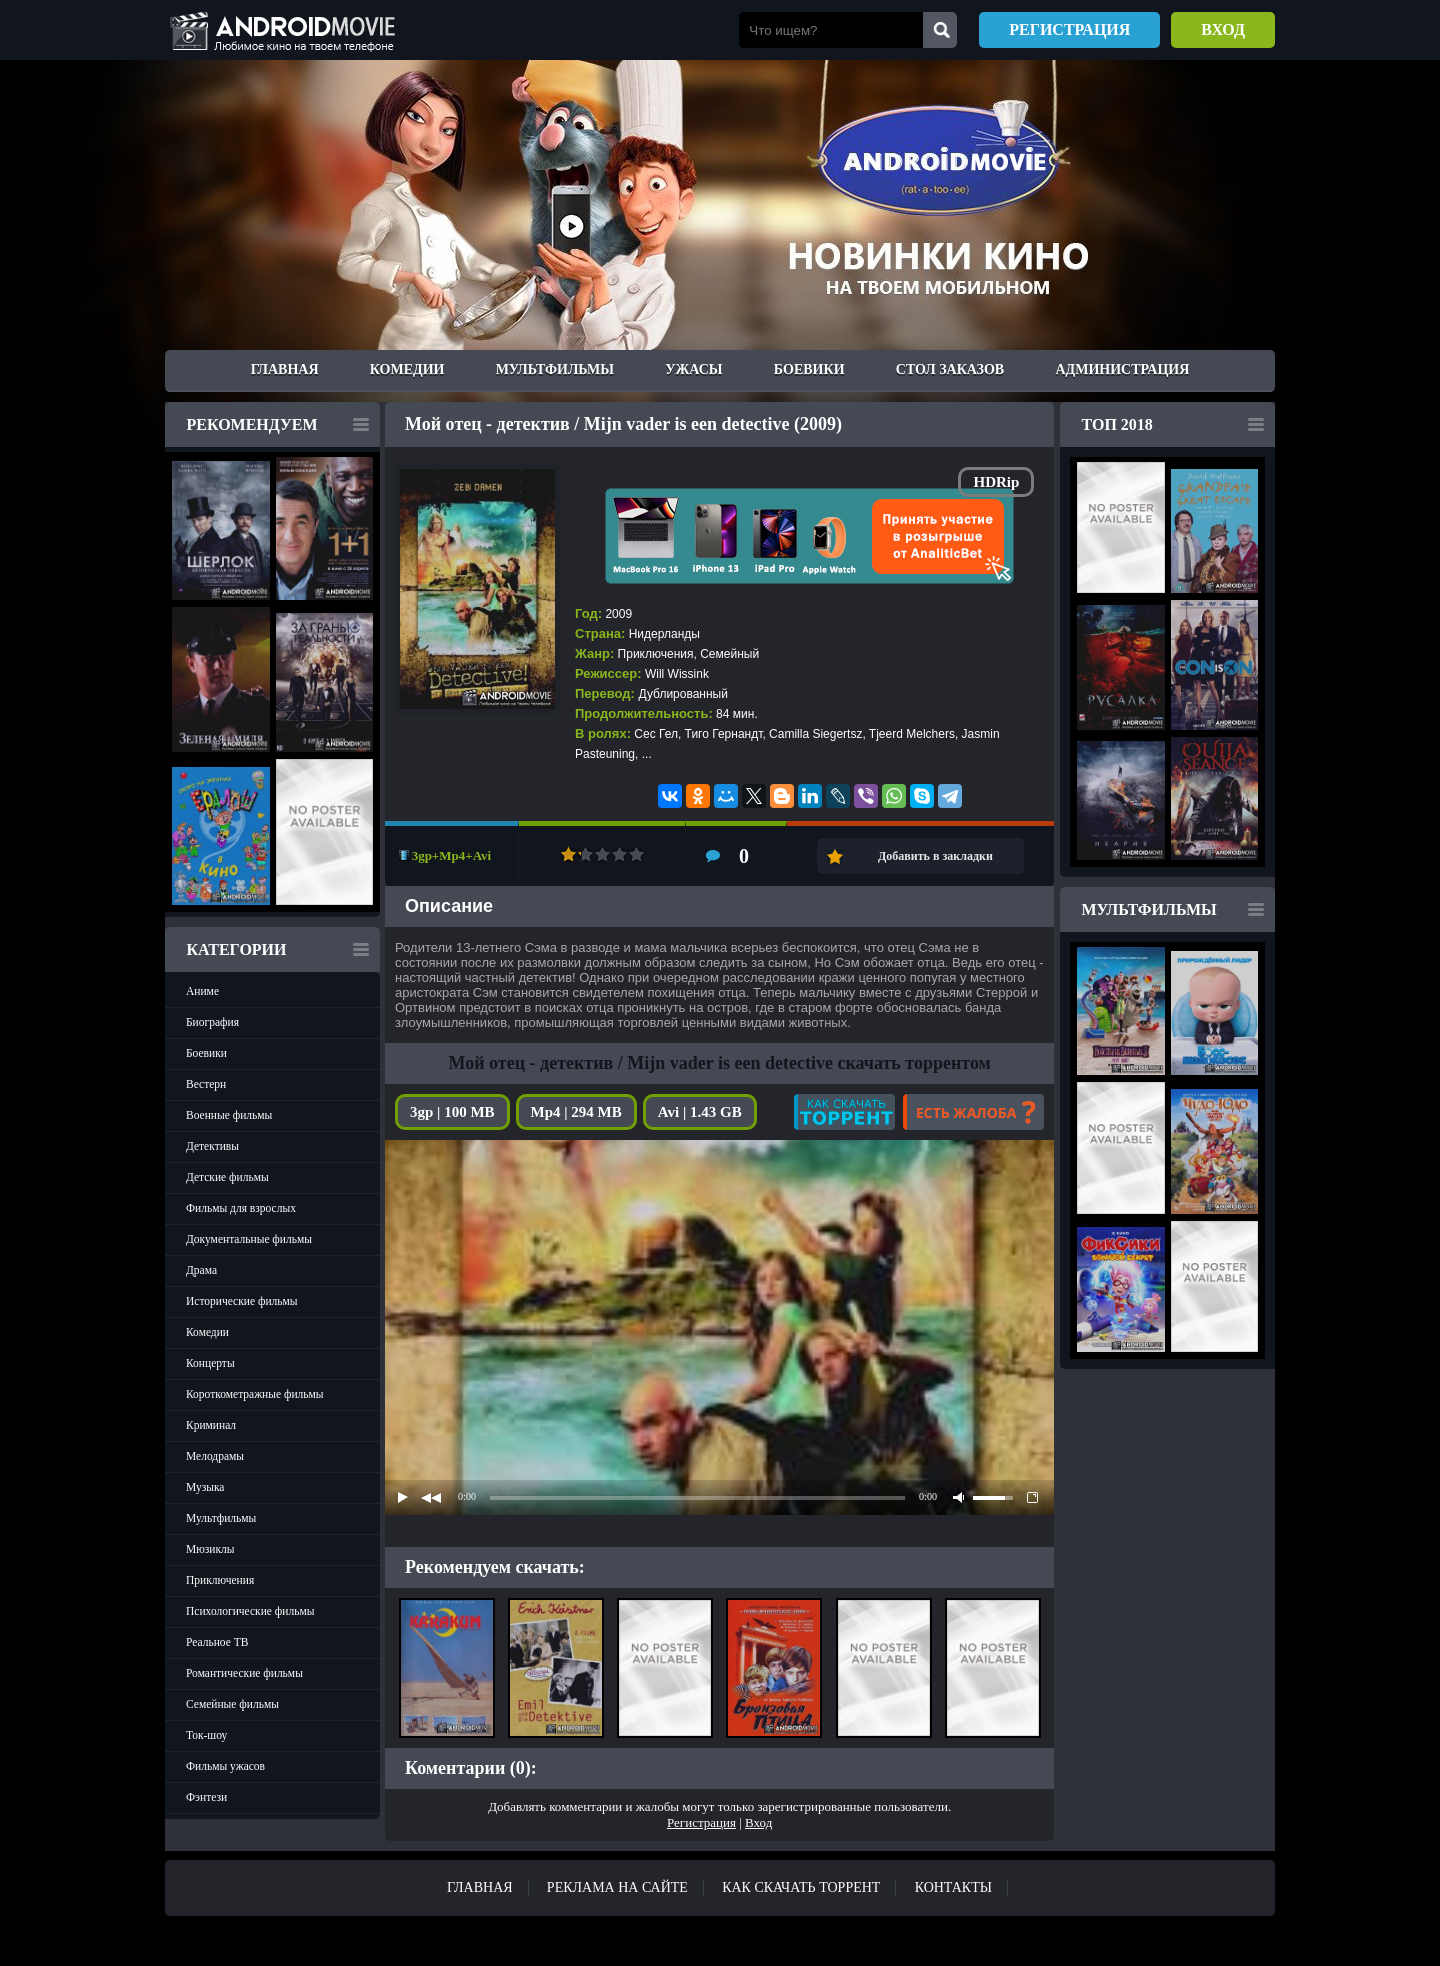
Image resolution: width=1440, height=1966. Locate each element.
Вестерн (206, 1084)
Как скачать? (844, 1112)
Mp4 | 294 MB (576, 1112)
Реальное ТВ (217, 1642)
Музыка (205, 1487)
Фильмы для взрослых (241, 1208)
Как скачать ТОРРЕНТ (801, 1887)
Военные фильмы (229, 1115)
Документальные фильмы (249, 1239)
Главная (285, 369)
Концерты (210, 1363)
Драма (201, 1270)
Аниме (202, 991)
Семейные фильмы (232, 1704)
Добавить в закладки (935, 856)
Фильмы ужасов (225, 1766)
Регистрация (1069, 29)
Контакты (953, 1887)
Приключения (220, 1580)
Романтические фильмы (244, 1673)
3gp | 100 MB (452, 1112)
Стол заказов (950, 369)
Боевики (809, 369)
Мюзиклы (210, 1549)
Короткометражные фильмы (255, 1394)
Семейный (729, 654)
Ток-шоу (206, 1735)
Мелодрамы (215, 1456)
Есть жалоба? (973, 1112)
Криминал (211, 1425)
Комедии (407, 369)
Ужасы (693, 369)
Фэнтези (206, 1797)
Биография (212, 1022)
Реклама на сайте (617, 1887)
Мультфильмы (555, 369)
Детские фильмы (227, 1177)
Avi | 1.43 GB (700, 1112)
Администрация (1122, 369)
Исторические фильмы (242, 1301)
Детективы (212, 1146)
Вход (1223, 29)
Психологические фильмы (250, 1611)
